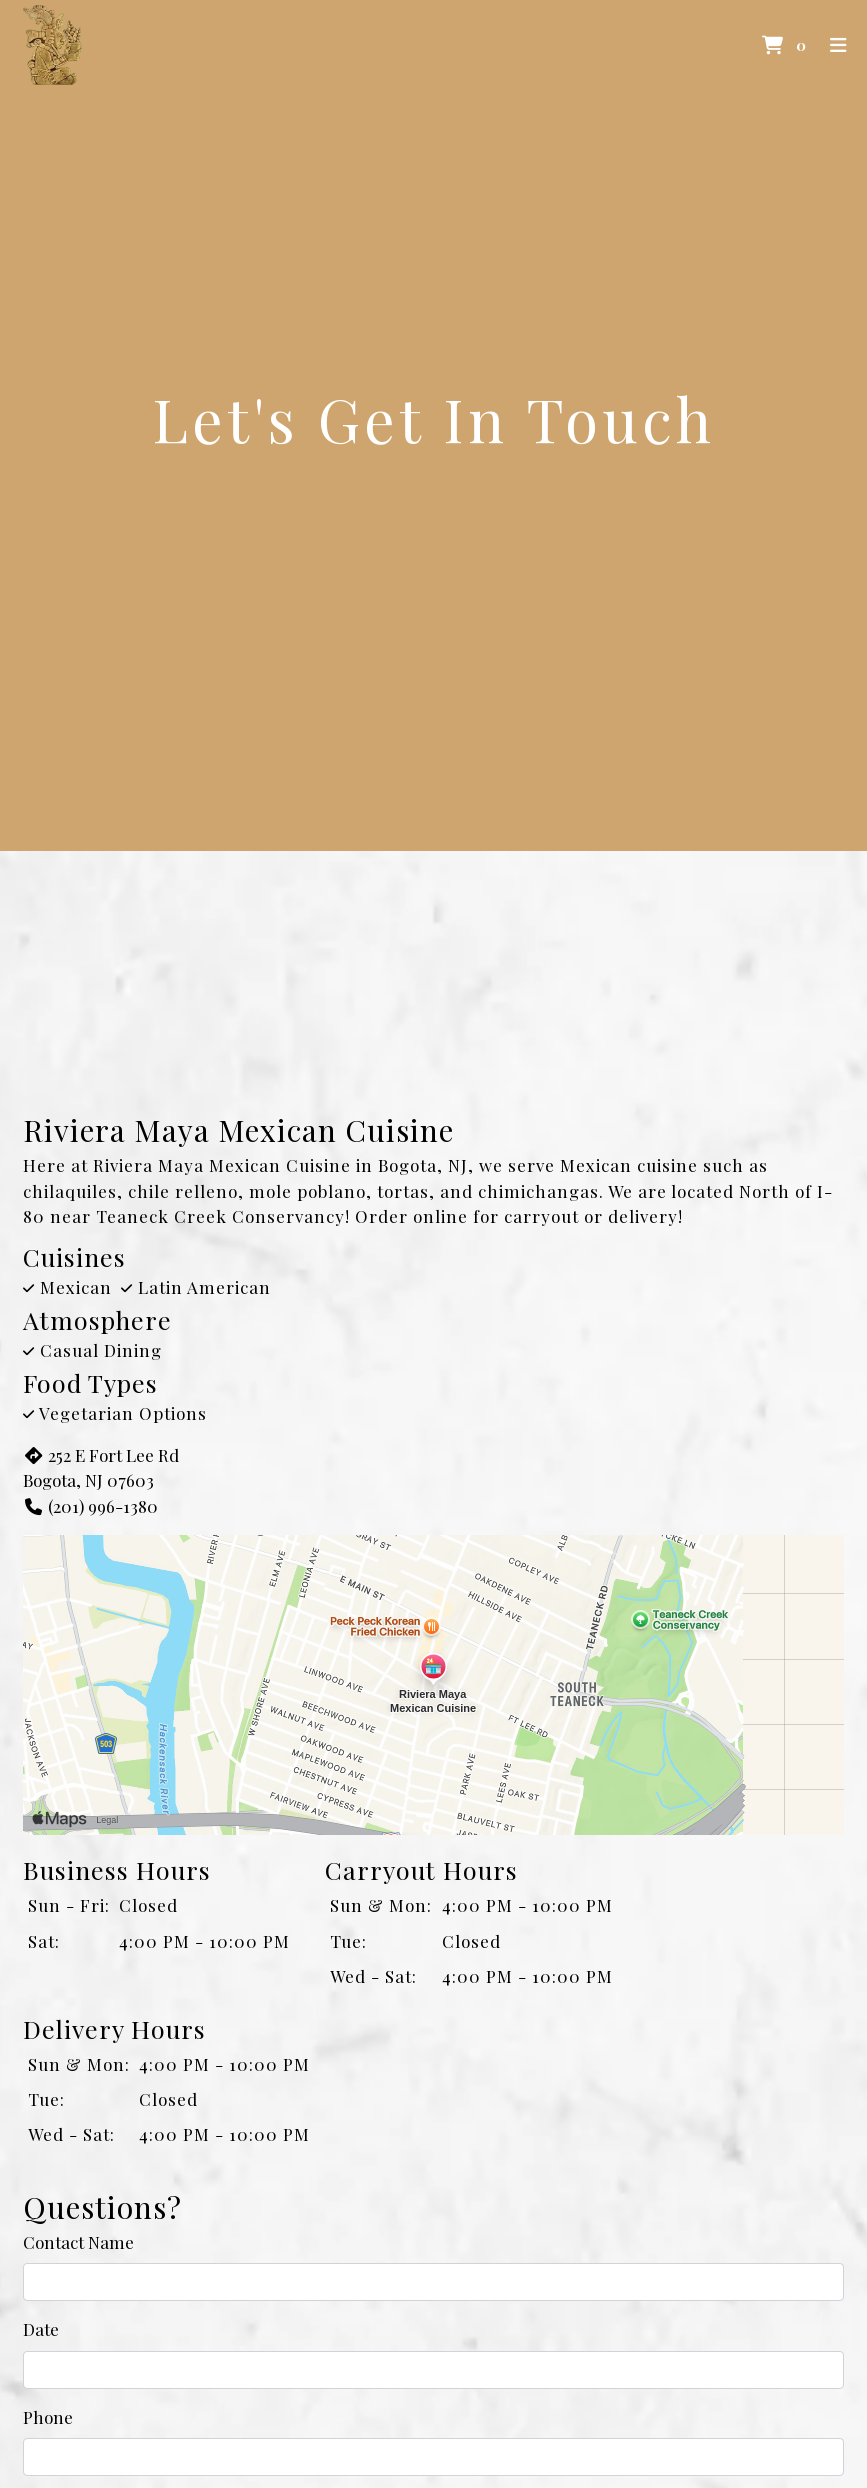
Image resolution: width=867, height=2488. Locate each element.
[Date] (433, 2370)
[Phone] (433, 2457)
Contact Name (78, 2242)
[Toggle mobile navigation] (839, 45)
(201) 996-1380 (90, 1506)
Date (41, 2329)
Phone (48, 2417)
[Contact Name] (433, 2282)
